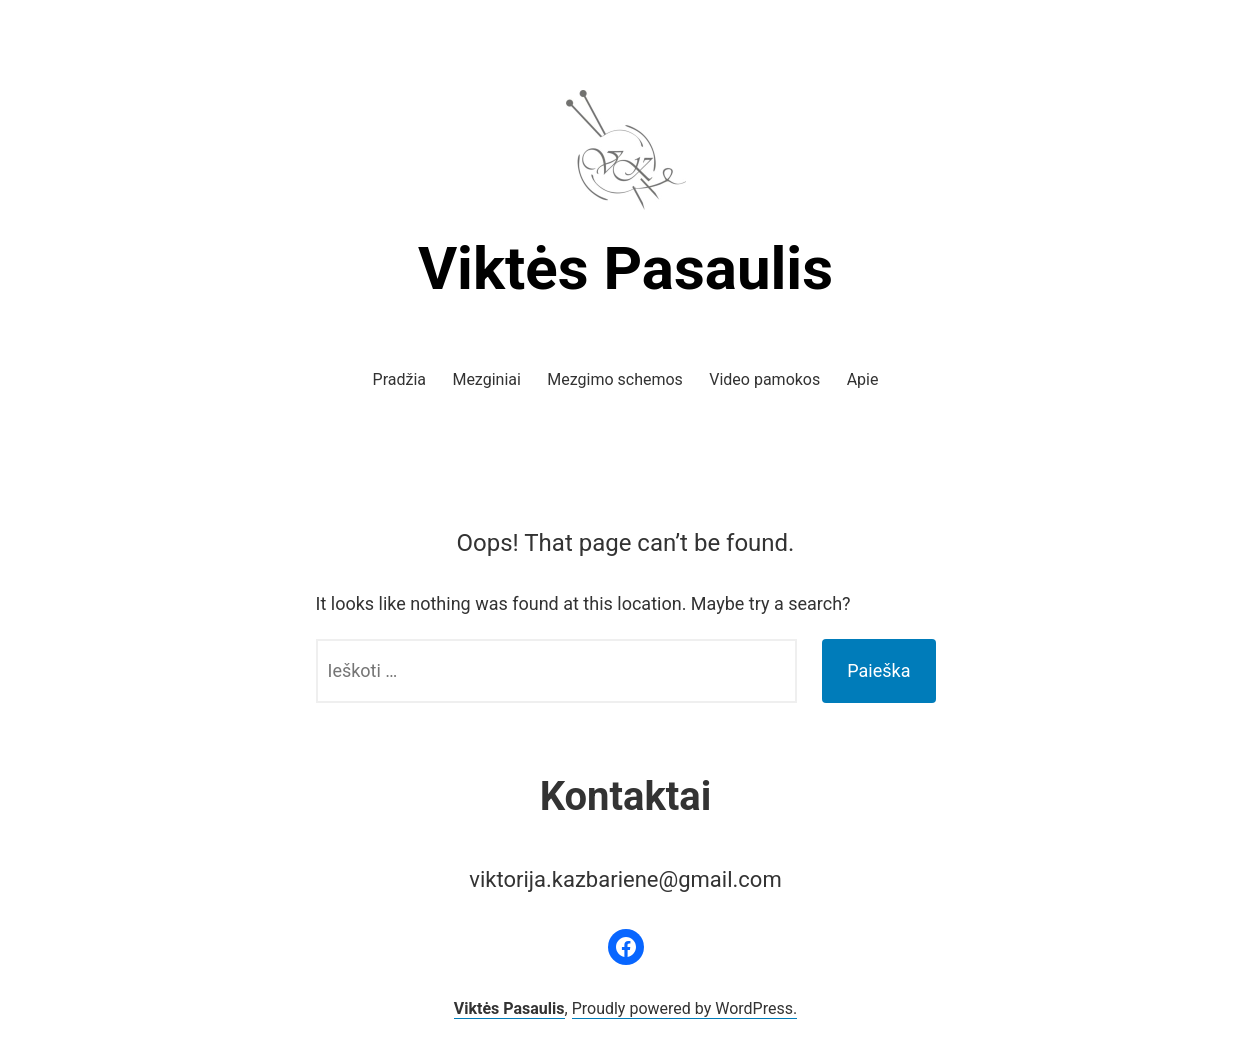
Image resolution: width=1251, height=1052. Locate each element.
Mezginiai (486, 379)
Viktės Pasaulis (625, 268)
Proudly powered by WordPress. (685, 1008)
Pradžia (399, 379)
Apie (863, 379)
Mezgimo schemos (615, 379)
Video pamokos (764, 379)
